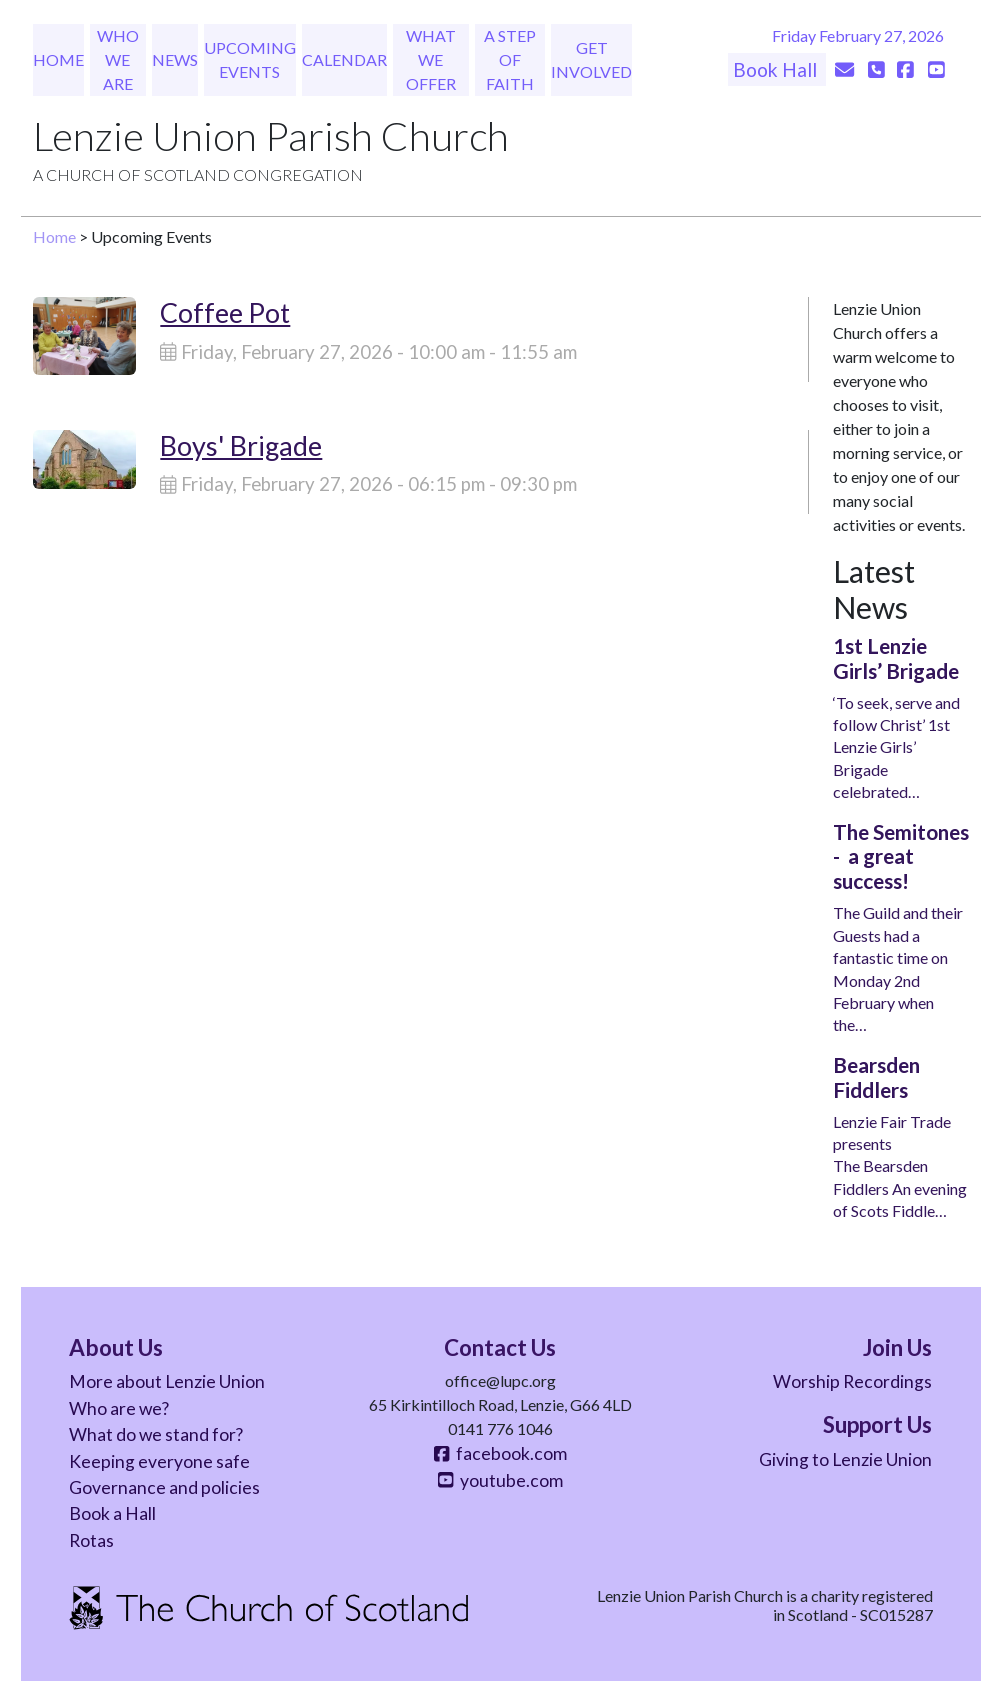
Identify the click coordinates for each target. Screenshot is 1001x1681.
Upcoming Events (250, 59)
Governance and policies (164, 1487)
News (175, 59)
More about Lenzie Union (167, 1381)
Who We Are (118, 59)
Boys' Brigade (241, 445)
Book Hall (777, 69)
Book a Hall (112, 1513)
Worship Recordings (852, 1381)
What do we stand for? (156, 1434)
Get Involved (591, 59)
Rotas (91, 1540)
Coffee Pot (225, 312)
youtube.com (500, 1480)
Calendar (344, 59)
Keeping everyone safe (159, 1461)
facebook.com (500, 1453)
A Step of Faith (510, 59)
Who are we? (119, 1408)
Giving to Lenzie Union (845, 1459)
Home (58, 59)
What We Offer (431, 59)
